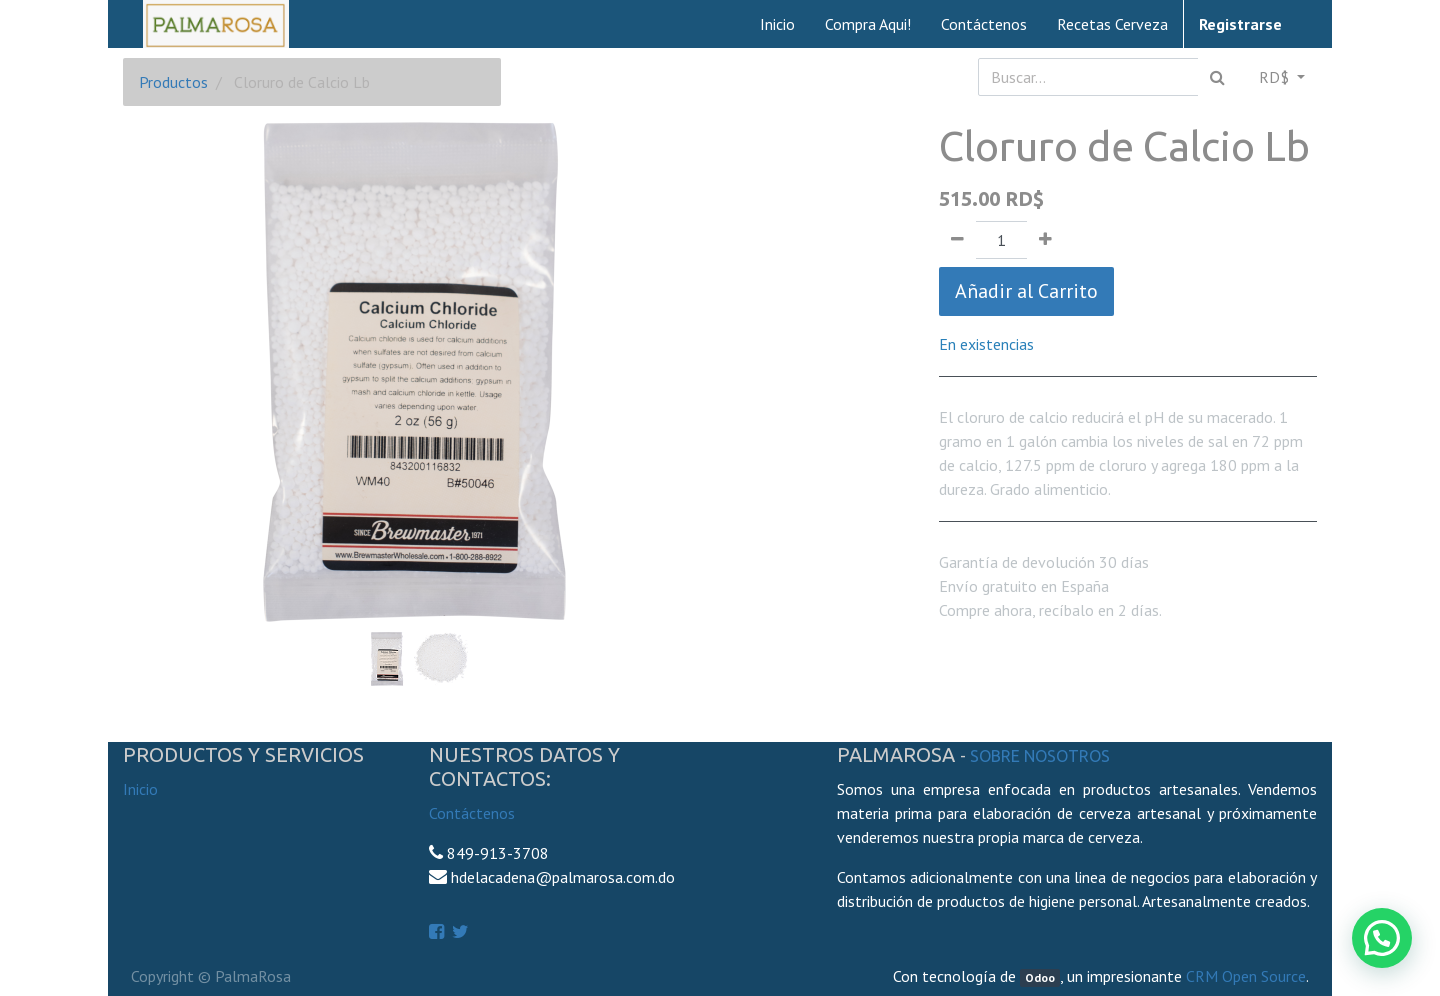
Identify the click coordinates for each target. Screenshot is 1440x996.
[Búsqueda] (1217, 77)
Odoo (1040, 977)
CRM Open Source (1246, 976)
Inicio (140, 789)
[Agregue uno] (1045, 240)
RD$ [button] (1276, 77)
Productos (173, 82)
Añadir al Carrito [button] (1026, 291)
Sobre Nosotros (1040, 756)
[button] (166, 322)
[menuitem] (777, 24)
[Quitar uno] (957, 240)
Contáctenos (472, 813)
